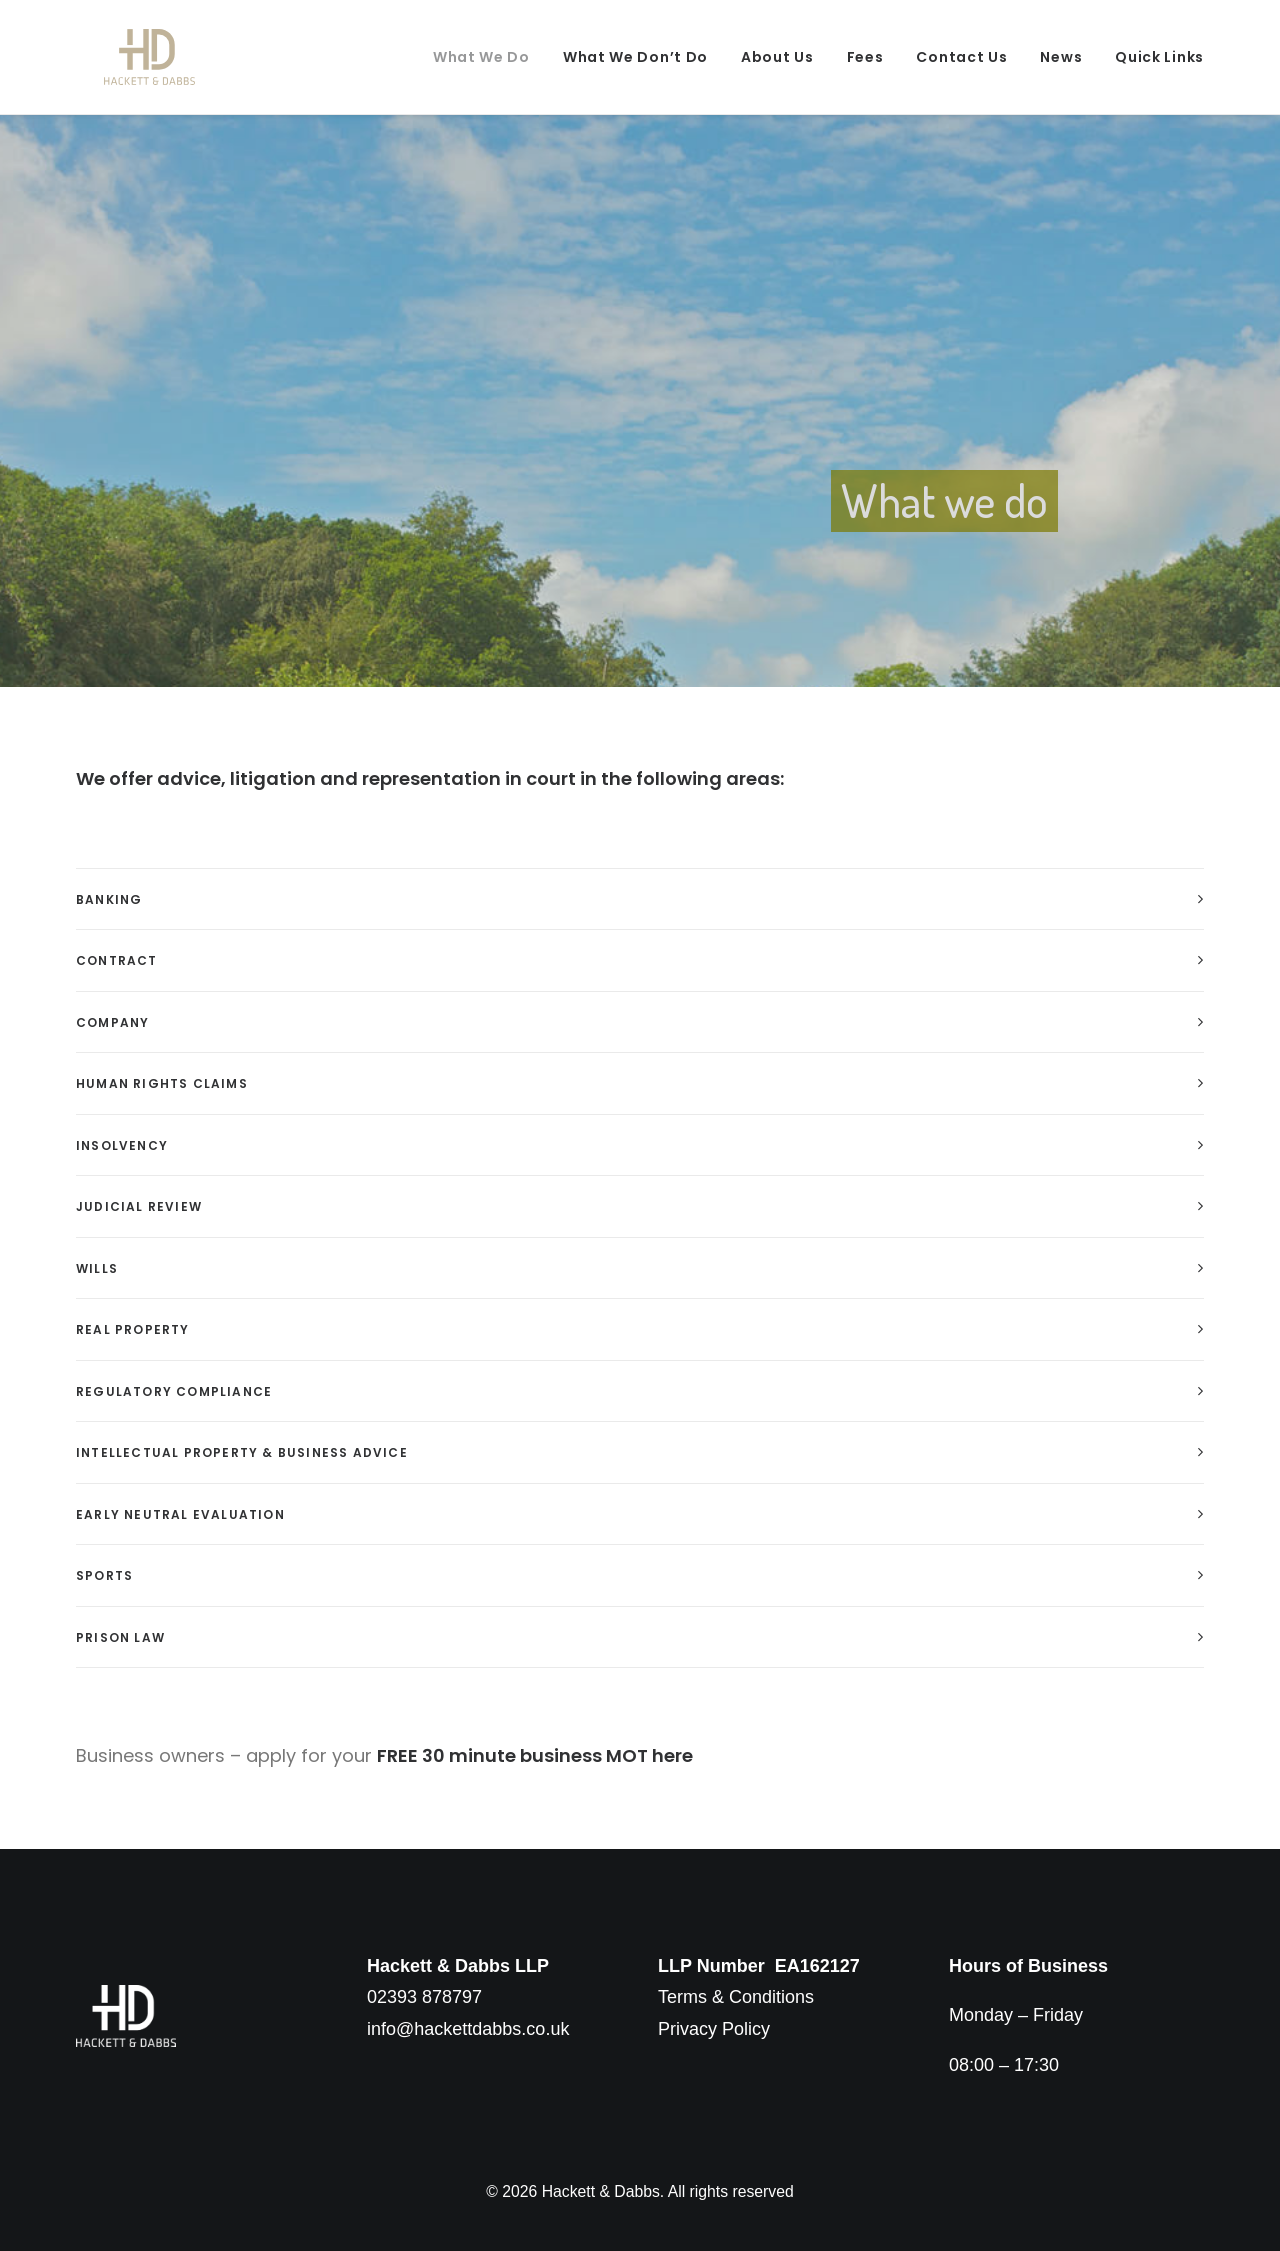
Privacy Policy (714, 2029)
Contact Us (961, 57)
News (1061, 57)
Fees (865, 57)
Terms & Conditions (736, 1997)
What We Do (481, 57)
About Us (777, 57)
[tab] (640, 899)
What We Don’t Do (635, 57)
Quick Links (1159, 57)
